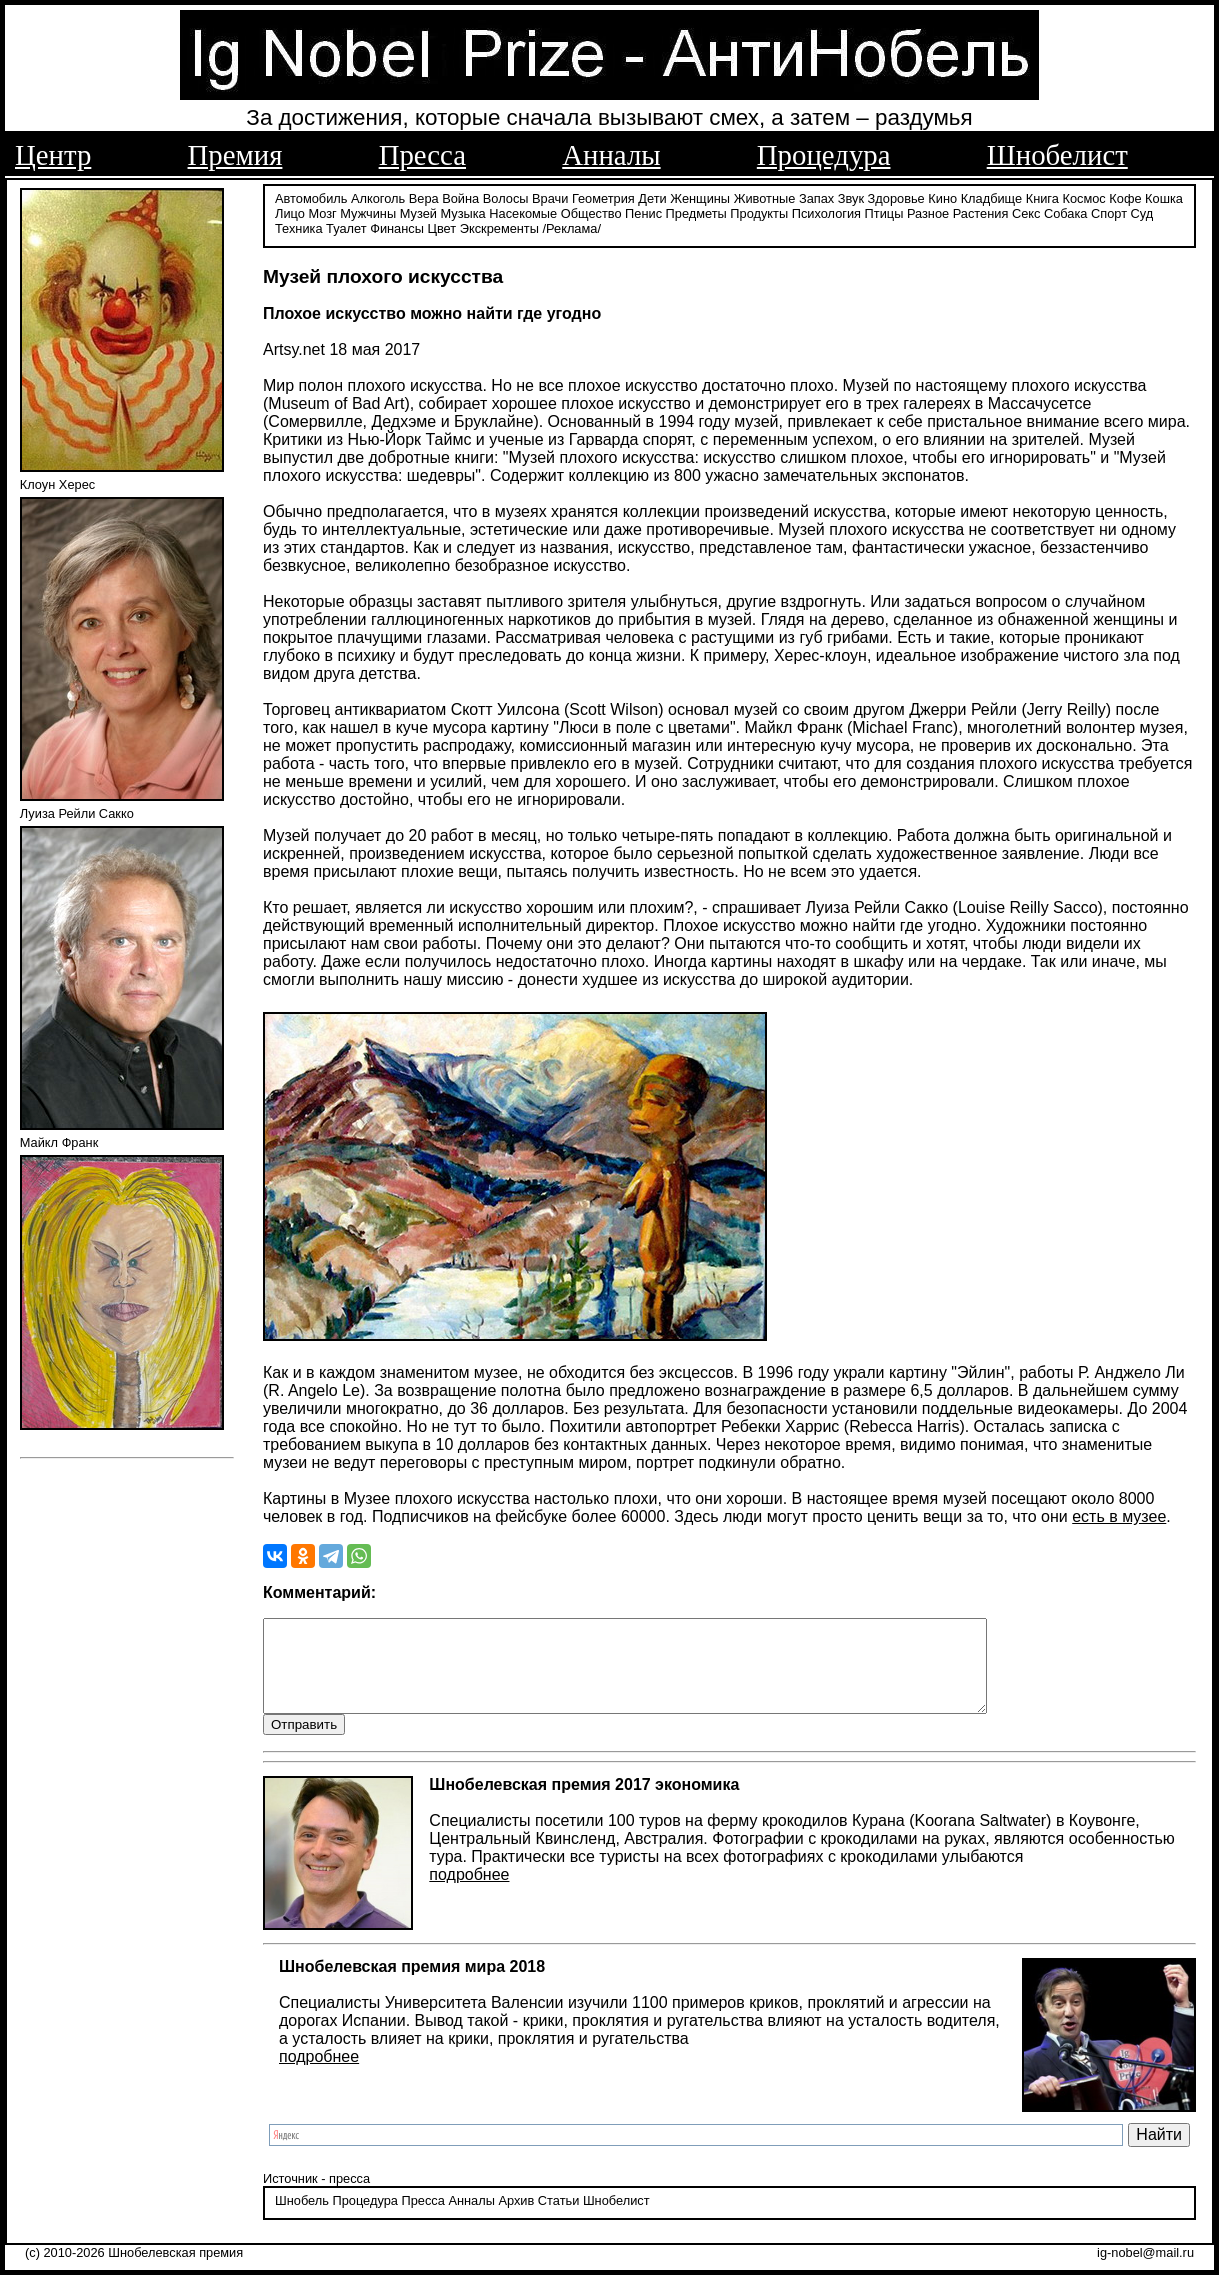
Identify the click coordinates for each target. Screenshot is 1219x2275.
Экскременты (499, 227)
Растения (981, 212)
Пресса (422, 155)
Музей (418, 212)
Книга (1042, 197)
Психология (826, 212)
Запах (816, 197)
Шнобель (302, 2219)
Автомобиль (311, 197)
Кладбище (992, 197)
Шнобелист (1057, 155)
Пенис (643, 212)
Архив (516, 2219)
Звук (851, 197)
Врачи (550, 197)
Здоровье (896, 197)
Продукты (759, 212)
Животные (765, 197)
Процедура (824, 155)
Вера (424, 197)
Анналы (611, 155)
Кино (942, 197)
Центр (53, 155)
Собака (1066, 212)
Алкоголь (378, 197)
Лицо (290, 212)
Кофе (1125, 197)
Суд (1142, 212)
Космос (1083, 197)
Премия (235, 155)
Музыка (462, 212)
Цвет (441, 227)
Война (460, 197)
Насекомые (523, 212)
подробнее (469, 1892)
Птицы (884, 212)
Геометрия (603, 197)
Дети (652, 197)
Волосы (506, 197)
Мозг (322, 212)
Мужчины (368, 212)
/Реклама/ (572, 227)
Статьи (558, 2219)
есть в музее (1119, 1515)
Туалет (346, 227)
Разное (928, 212)
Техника (299, 227)
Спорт (1109, 212)
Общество (591, 212)
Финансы (397, 227)
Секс (1026, 212)
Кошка (1164, 197)
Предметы (696, 212)
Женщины (700, 197)
